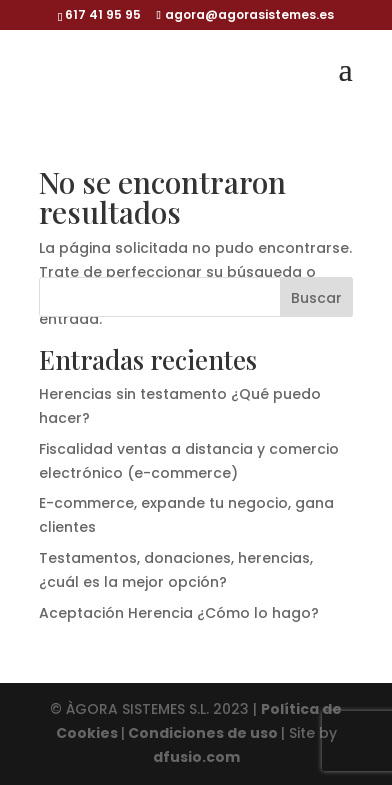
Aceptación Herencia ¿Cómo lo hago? (179, 613)
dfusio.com (196, 757)
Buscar (316, 298)
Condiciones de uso (203, 733)
